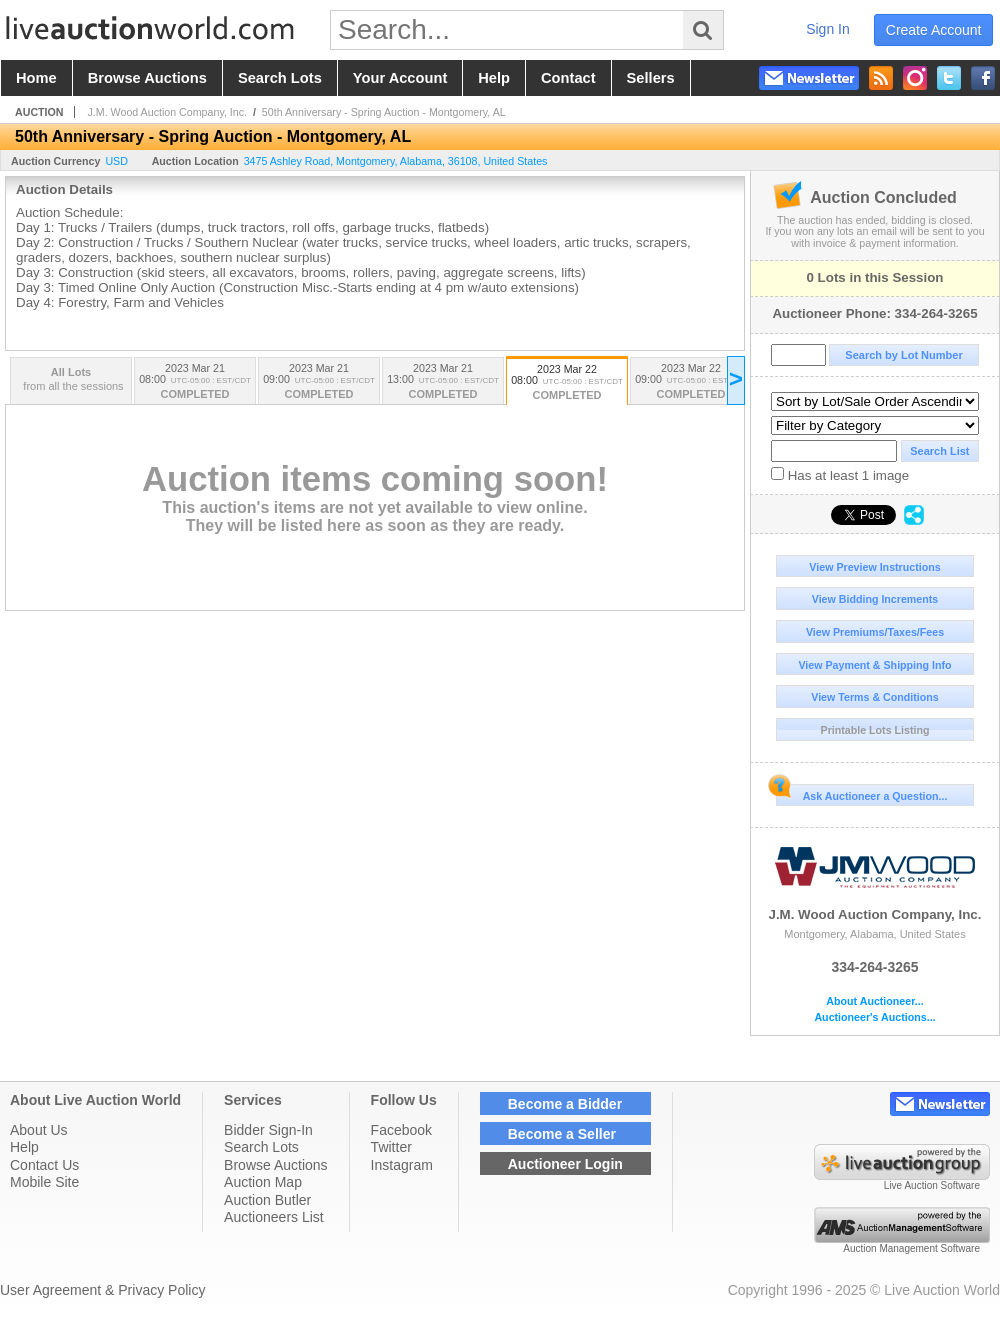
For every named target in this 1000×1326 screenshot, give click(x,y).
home (36, 78)
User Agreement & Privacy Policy (102, 1290)
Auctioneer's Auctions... (874, 1017)
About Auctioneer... (874, 1001)
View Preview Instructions (874, 567)
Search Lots (261, 1147)
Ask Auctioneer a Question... (861, 793)
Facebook (401, 1130)
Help (24, 1147)
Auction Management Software (911, 1248)
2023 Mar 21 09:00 (319, 382)
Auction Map (263, 1182)
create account (934, 30)
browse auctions (147, 78)
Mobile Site (44, 1182)
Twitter (391, 1147)
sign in (828, 29)
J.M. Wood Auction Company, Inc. (874, 880)
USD (116, 161)
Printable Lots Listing (875, 730)
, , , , (396, 161)
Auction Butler (267, 1200)
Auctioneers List (274, 1217)
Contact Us (44, 1165)
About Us (39, 1130)
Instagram (402, 1165)
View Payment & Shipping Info (874, 665)
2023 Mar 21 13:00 (443, 382)
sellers (651, 78)
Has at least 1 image (840, 475)
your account (400, 78)
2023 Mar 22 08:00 (567, 383)
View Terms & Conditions (875, 697)
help (494, 78)
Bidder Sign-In (268, 1130)
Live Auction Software (932, 1185)
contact (568, 78)
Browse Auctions (276, 1165)
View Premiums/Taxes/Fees (875, 632)
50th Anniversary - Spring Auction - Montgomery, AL (384, 112)
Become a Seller (562, 1134)
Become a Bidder (565, 1104)
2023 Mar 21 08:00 (195, 382)
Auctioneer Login (565, 1164)
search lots (280, 78)
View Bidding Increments (875, 599)
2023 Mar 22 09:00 (691, 382)
